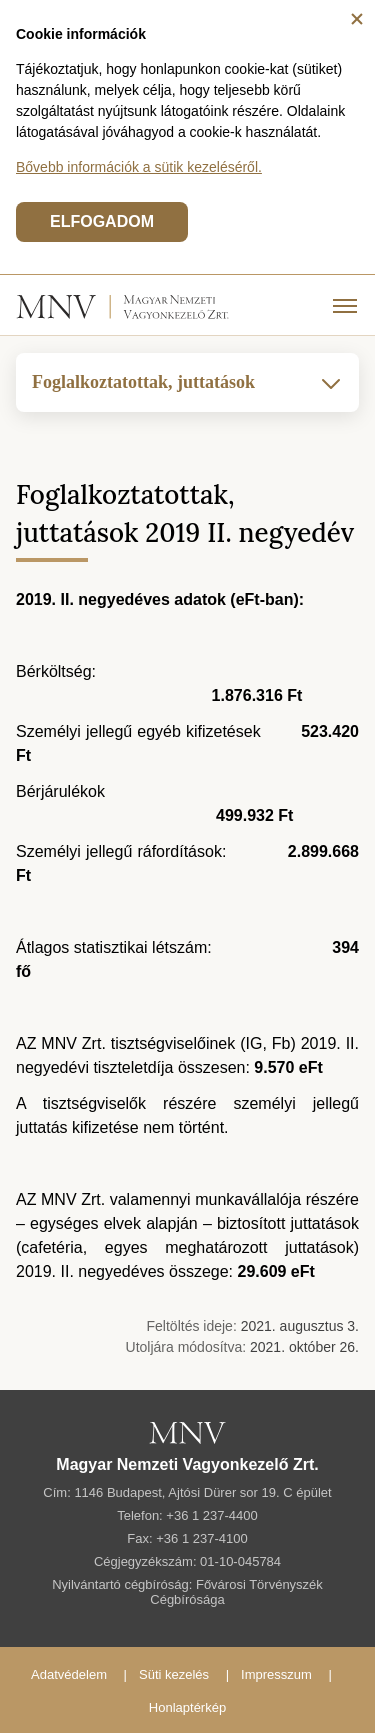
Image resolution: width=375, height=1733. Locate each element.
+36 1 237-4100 (201, 1538)
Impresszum (276, 1674)
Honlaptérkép (187, 1707)
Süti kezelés (174, 1674)
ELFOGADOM (102, 221)
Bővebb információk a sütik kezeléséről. (139, 167)
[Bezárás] (357, 19)
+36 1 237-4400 (211, 1515)
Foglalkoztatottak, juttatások (187, 383)
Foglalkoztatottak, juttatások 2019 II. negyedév (185, 513)
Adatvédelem (69, 1674)
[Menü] (345, 305)
